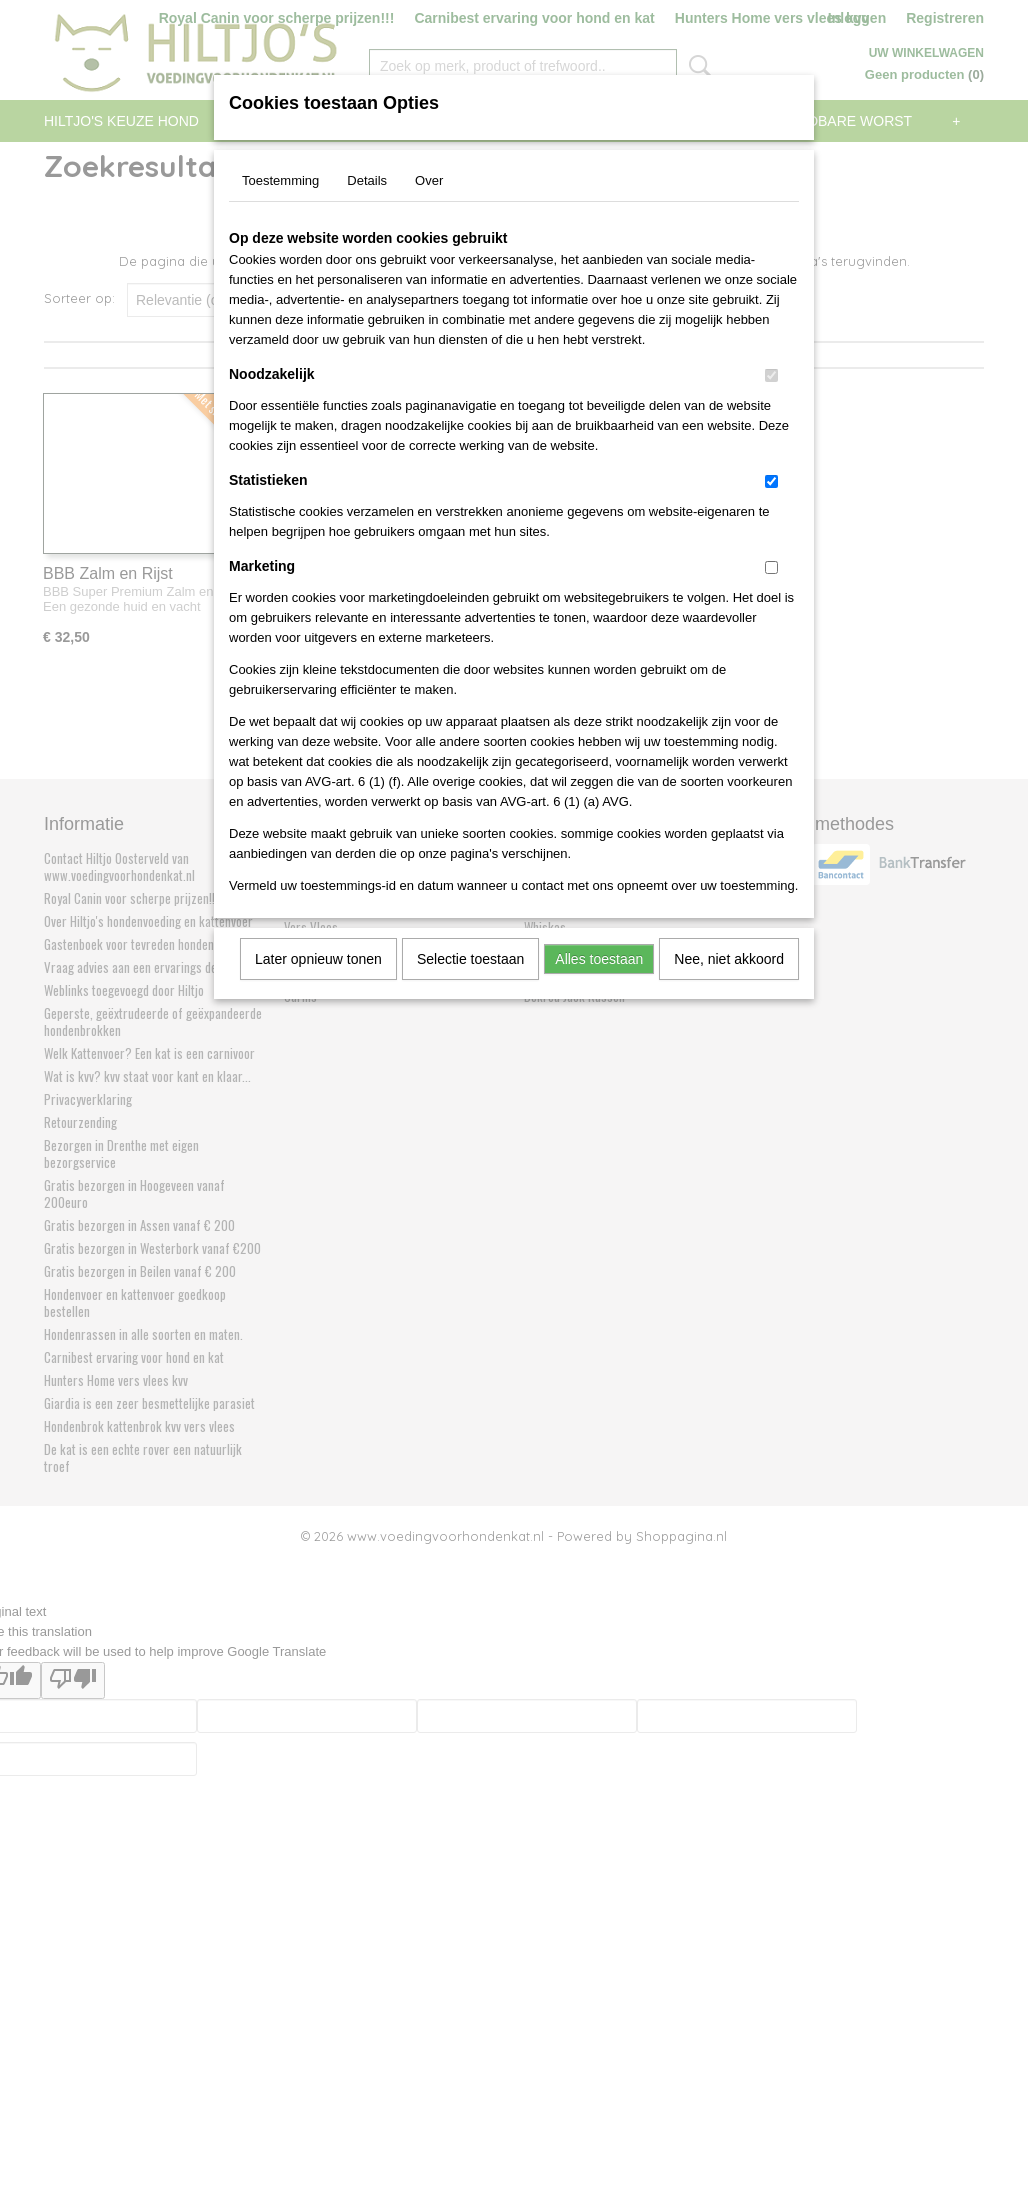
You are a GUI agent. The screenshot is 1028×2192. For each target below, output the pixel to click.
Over (429, 180)
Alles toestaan (599, 959)
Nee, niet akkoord (729, 959)
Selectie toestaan (470, 959)
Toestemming (280, 180)
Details (367, 180)
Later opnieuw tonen (318, 959)
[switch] (771, 375)
